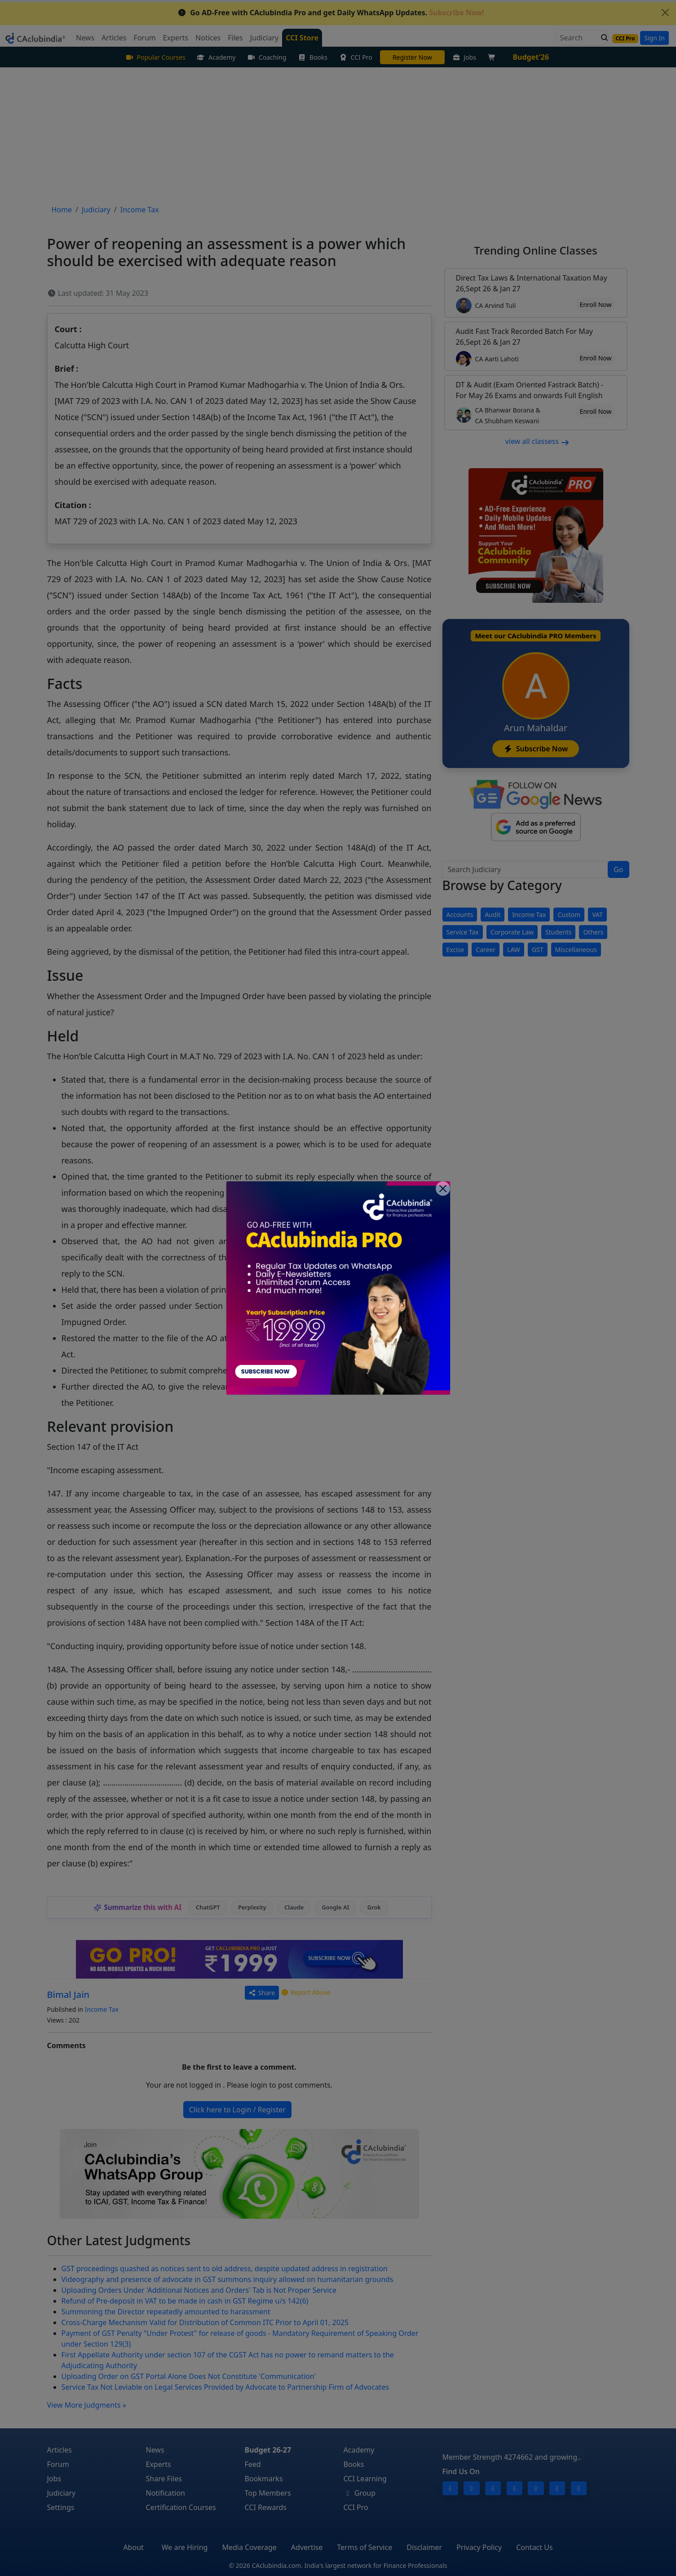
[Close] (443, 1188)
